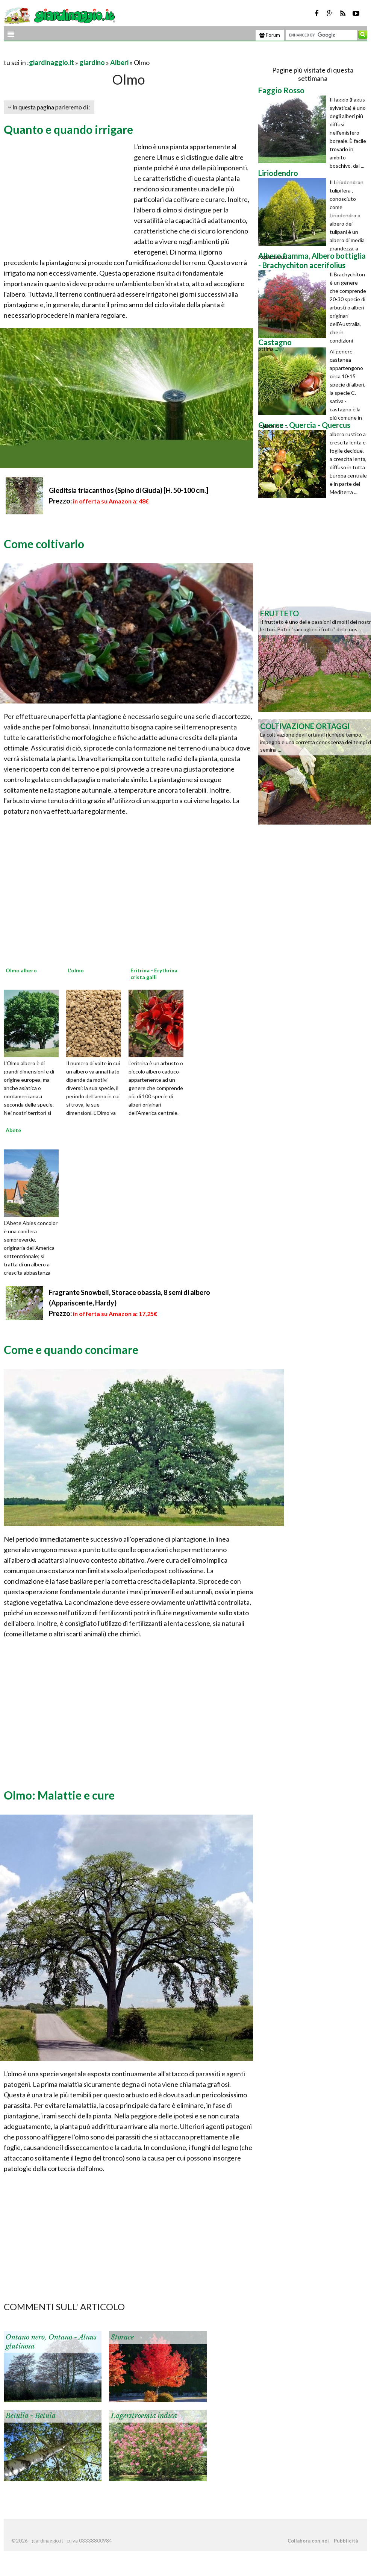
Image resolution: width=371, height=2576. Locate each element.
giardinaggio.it (51, 62)
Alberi (119, 62)
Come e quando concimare (71, 1349)
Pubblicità (346, 2541)
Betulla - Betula (31, 2416)
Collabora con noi (308, 2541)
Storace (122, 2337)
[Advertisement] (92, 53)
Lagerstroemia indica (144, 2416)
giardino (92, 62)
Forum (269, 35)
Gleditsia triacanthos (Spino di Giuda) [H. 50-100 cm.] (128, 490)
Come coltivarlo (44, 543)
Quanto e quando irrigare (68, 129)
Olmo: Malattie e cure (59, 1795)
